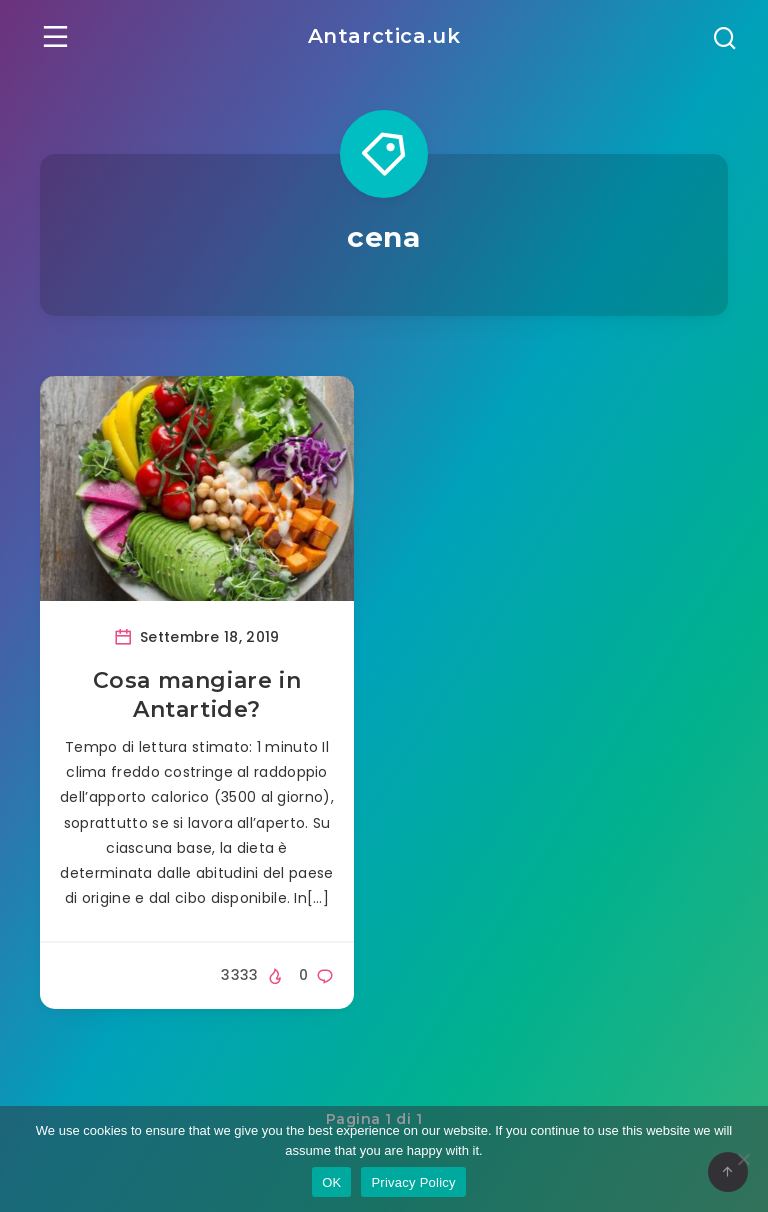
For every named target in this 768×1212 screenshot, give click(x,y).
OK (331, 1182)
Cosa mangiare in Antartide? (197, 693)
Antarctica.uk (384, 36)
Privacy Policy (413, 1182)
